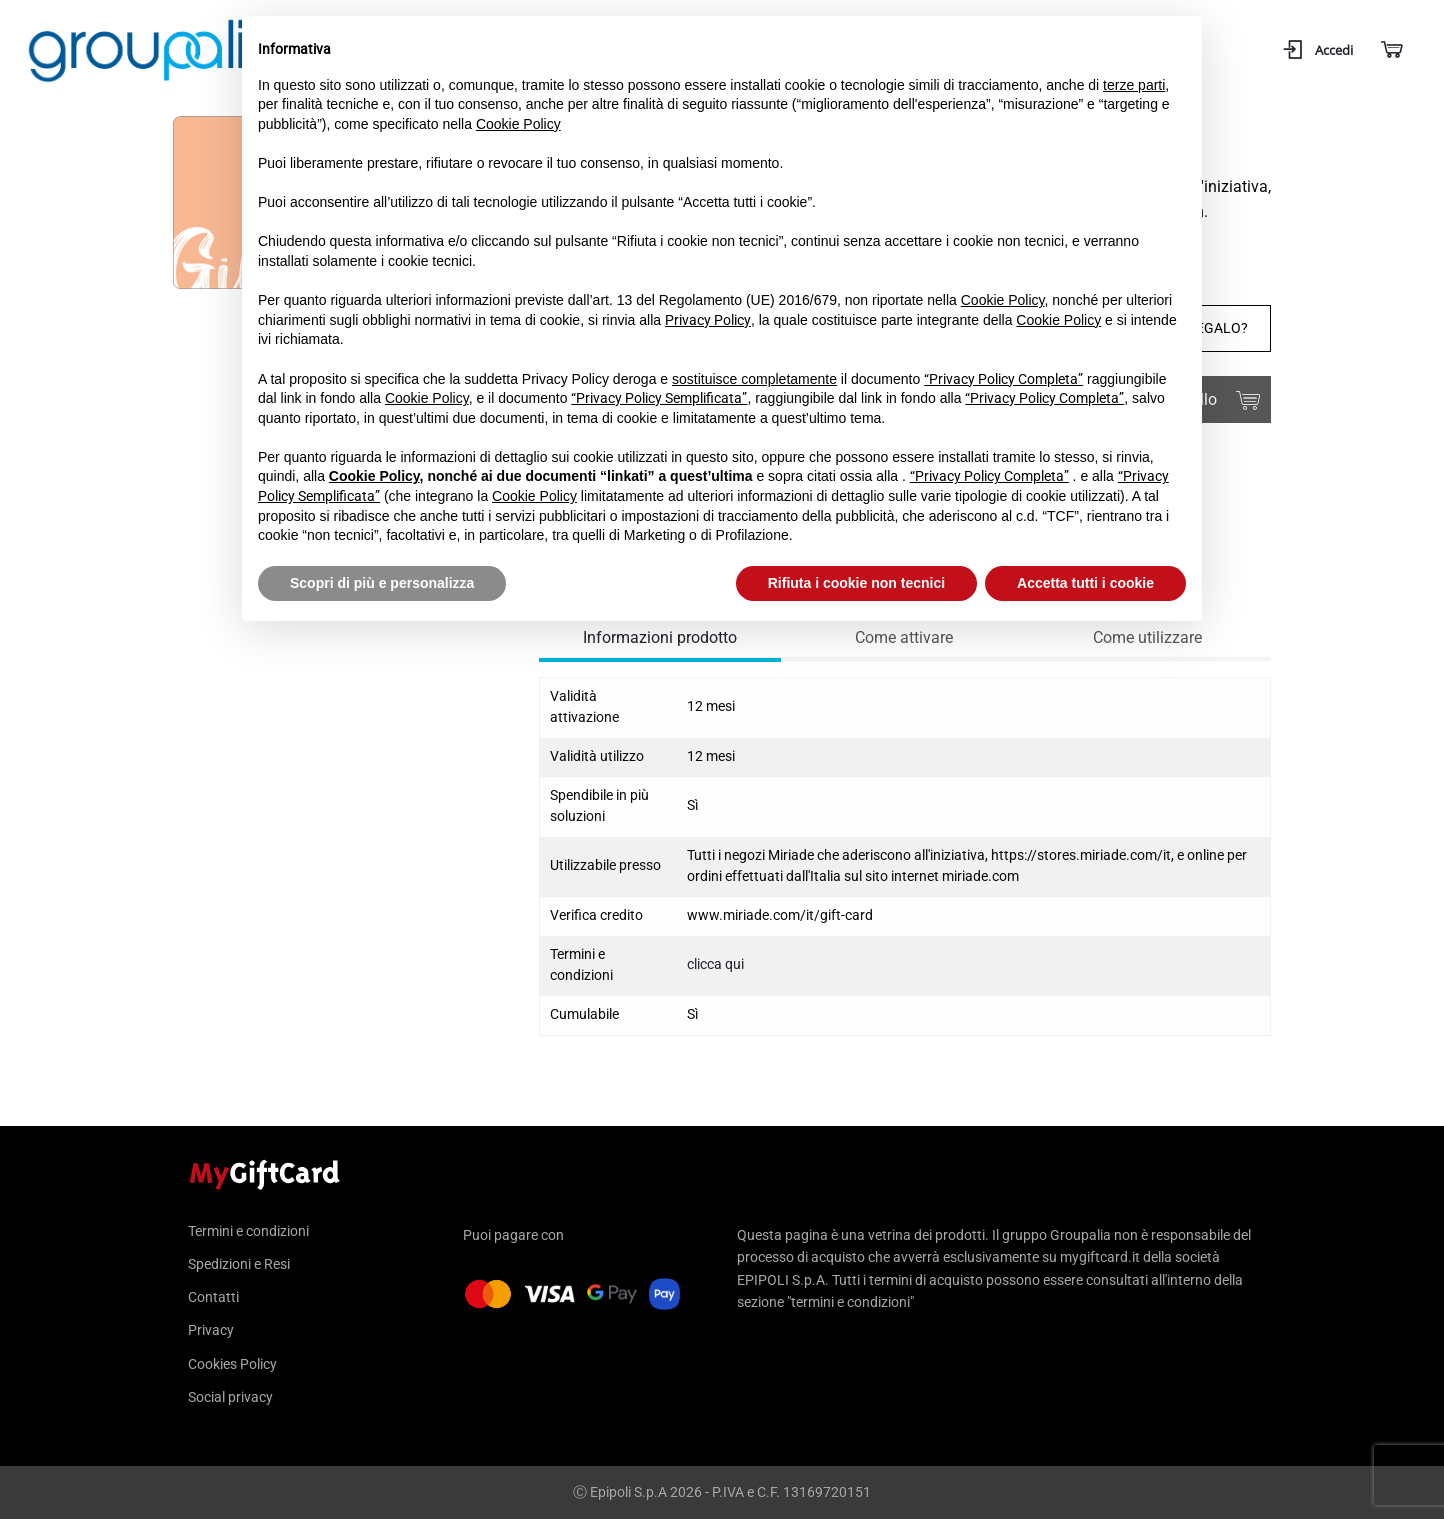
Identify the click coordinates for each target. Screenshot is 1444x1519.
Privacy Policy (708, 320)
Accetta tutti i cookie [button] (1085, 583)
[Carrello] (1390, 50)
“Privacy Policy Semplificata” (659, 398)
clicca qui (715, 964)
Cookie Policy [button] (518, 124)
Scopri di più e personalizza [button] (382, 583)
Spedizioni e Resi (239, 1264)
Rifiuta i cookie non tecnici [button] (856, 583)
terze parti (1134, 85)
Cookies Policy (232, 1364)
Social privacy (230, 1397)
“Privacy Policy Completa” (1003, 379)
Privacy (211, 1330)
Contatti (213, 1297)
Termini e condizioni (248, 1231)
